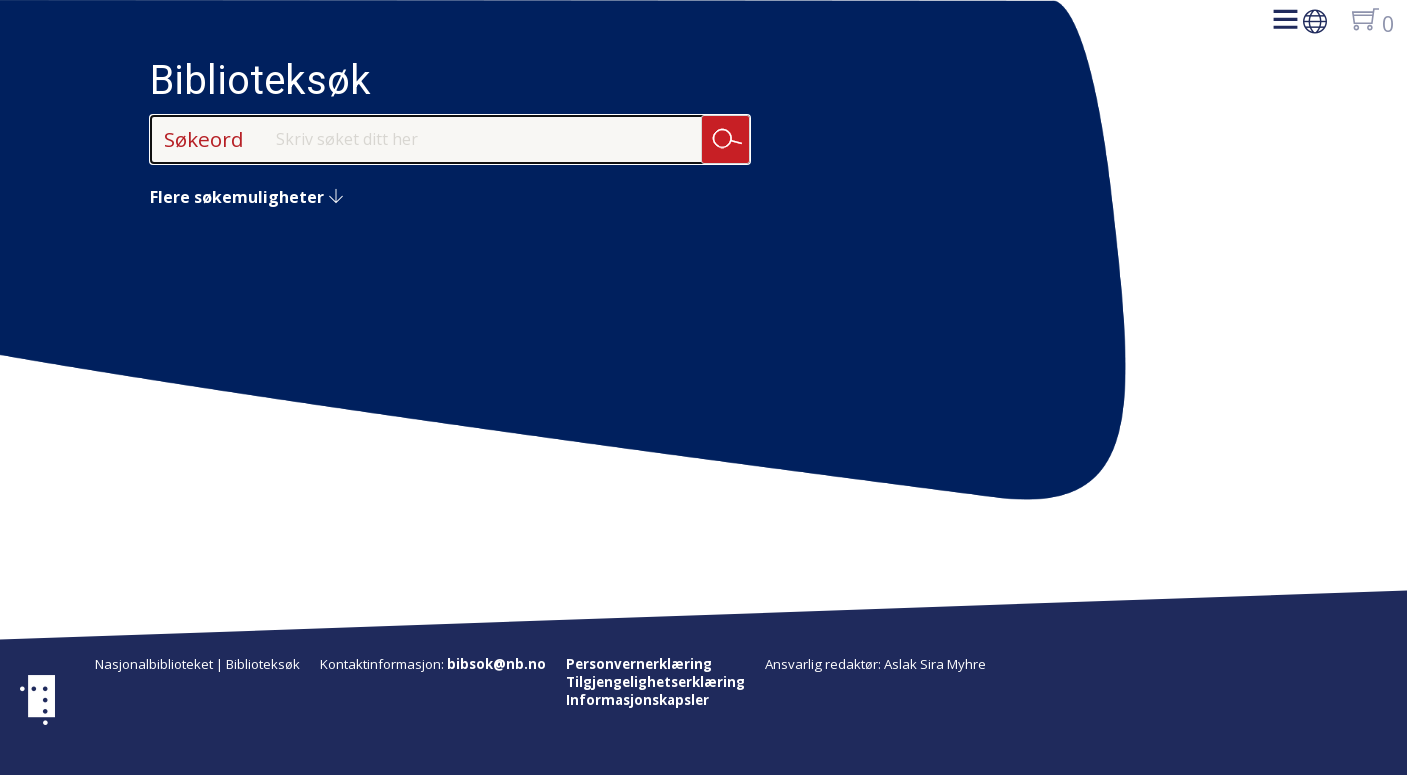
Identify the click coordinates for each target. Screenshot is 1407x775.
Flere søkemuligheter (247, 197)
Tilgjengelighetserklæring (655, 682)
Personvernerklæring (639, 664)
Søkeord (204, 139)
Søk (726, 138)
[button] (1285, 26)
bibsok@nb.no (496, 664)
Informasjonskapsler (637, 700)
